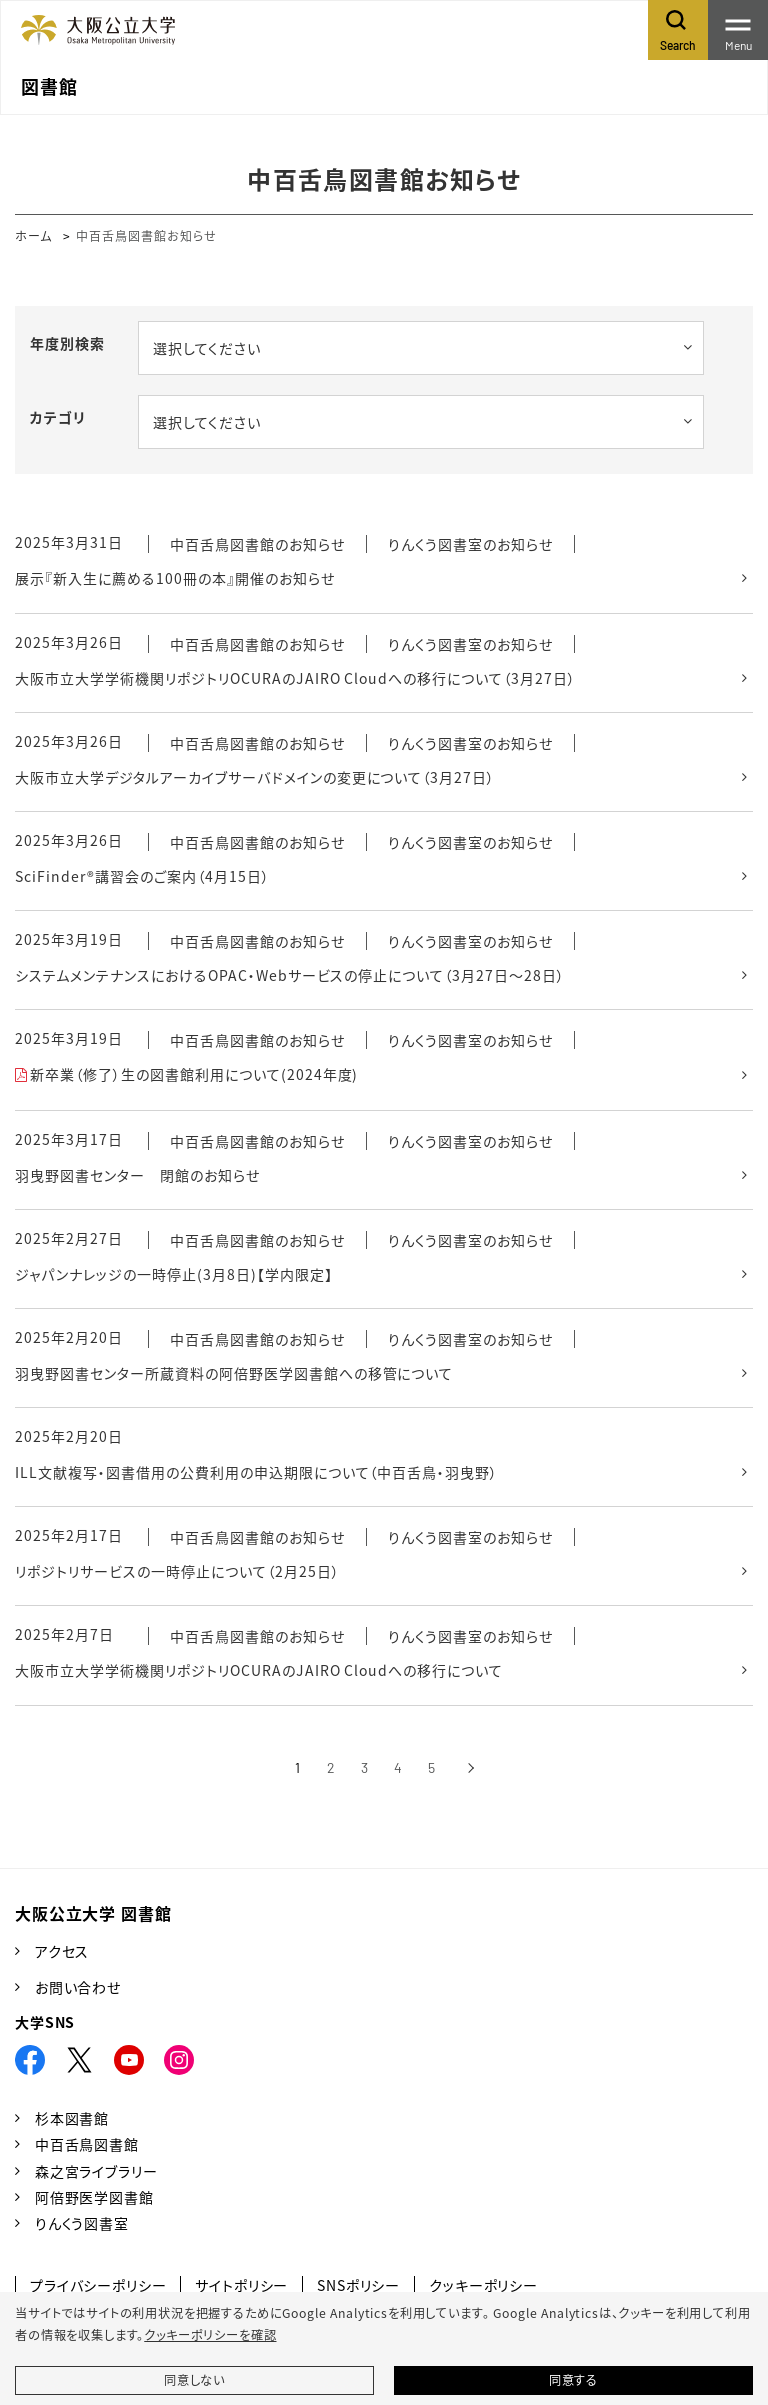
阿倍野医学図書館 (94, 2197)
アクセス (62, 1951)
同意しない (194, 2380)
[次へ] (470, 1768)
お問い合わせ (78, 1987)
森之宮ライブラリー (96, 2171)
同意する (573, 2380)
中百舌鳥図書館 (87, 2144)
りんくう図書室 (82, 2223)
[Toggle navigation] (738, 30)
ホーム (33, 235)
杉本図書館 (72, 2118)
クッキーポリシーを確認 (210, 2335)
